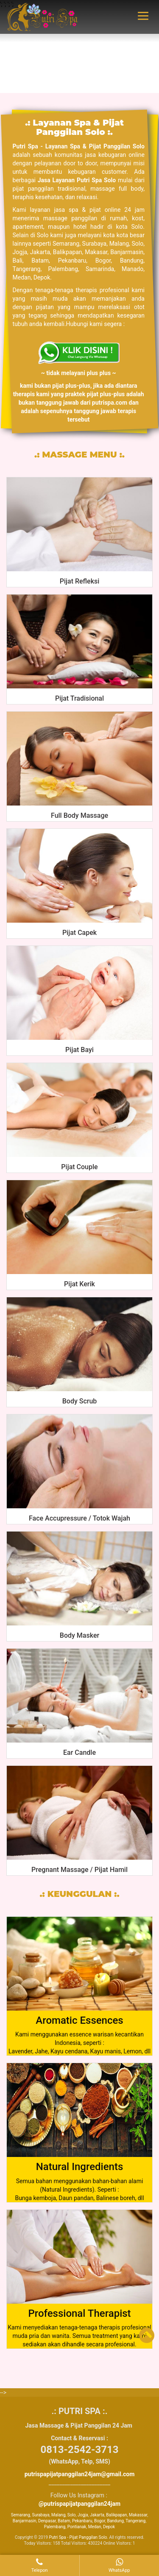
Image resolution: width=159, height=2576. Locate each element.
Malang (58, 2515)
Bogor (99, 2520)
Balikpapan (116, 2515)
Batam (64, 2520)
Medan (94, 2526)
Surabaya (40, 2515)
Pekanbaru (82, 2520)
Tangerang (135, 2520)
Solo (71, 2515)
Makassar (138, 2515)
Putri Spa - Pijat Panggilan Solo (78, 2537)
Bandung (115, 2520)
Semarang (20, 2515)
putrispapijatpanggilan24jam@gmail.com (80, 2474)
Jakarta (97, 2515)
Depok (109, 2526)
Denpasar (47, 2520)
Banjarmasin (24, 2520)
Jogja (83, 2515)
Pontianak (76, 2526)
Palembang (54, 2526)
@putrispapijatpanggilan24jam (79, 2503)
